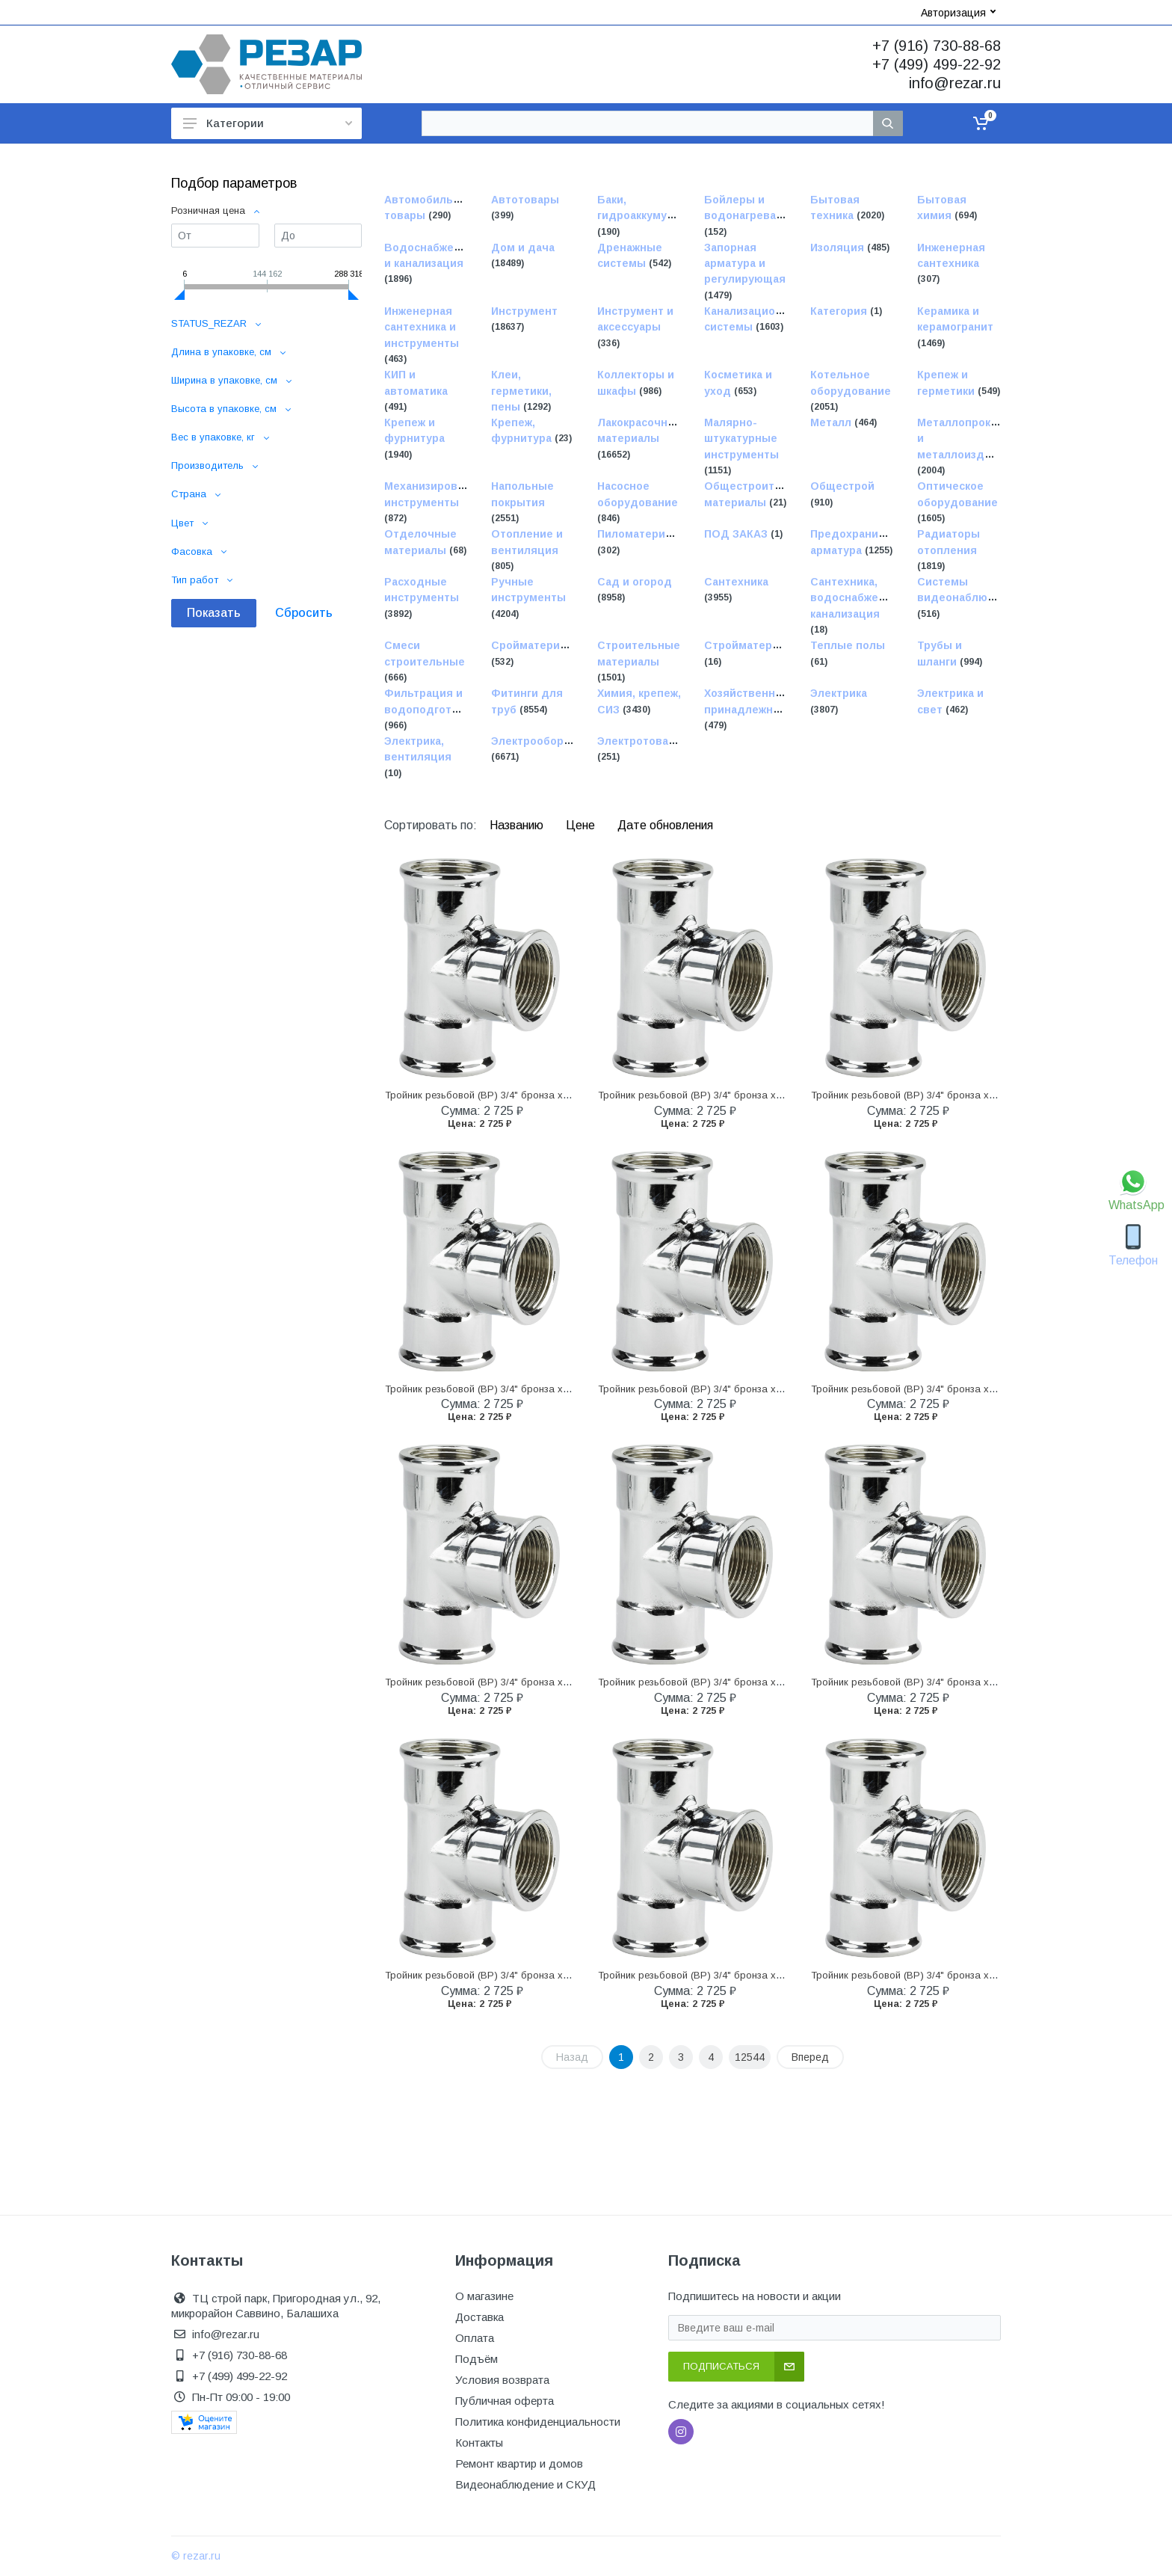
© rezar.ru (195, 2556)
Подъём (476, 2358)
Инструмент (524, 311)
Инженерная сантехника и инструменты (421, 327)
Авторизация (958, 13)
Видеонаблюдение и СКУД (525, 2484)
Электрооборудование (554, 741)
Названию (518, 825)
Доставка (479, 2317)
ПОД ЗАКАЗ (737, 535)
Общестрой (842, 487)
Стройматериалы (752, 646)
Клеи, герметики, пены (521, 391)
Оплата (474, 2337)
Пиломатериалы (642, 535)
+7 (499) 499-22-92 (936, 64)
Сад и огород (634, 582)
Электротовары (640, 741)
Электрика (838, 694)
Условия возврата (502, 2379)
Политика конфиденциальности (537, 2421)
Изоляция (838, 247)
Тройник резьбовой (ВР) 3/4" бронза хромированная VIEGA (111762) (544, 1095)
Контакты (479, 2442)
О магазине (484, 2296)
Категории (267, 123)
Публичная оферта (504, 2400)
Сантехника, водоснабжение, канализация (855, 598)
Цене (582, 825)
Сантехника (736, 582)
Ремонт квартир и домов (519, 2463)
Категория (840, 311)
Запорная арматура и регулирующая (745, 264)
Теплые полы (847, 646)
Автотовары (525, 200)
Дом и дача (523, 247)
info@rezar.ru (955, 83)
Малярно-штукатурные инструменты (741, 438)
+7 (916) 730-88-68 (936, 45)
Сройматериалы (536, 646)
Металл (832, 422)
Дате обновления (665, 825)
